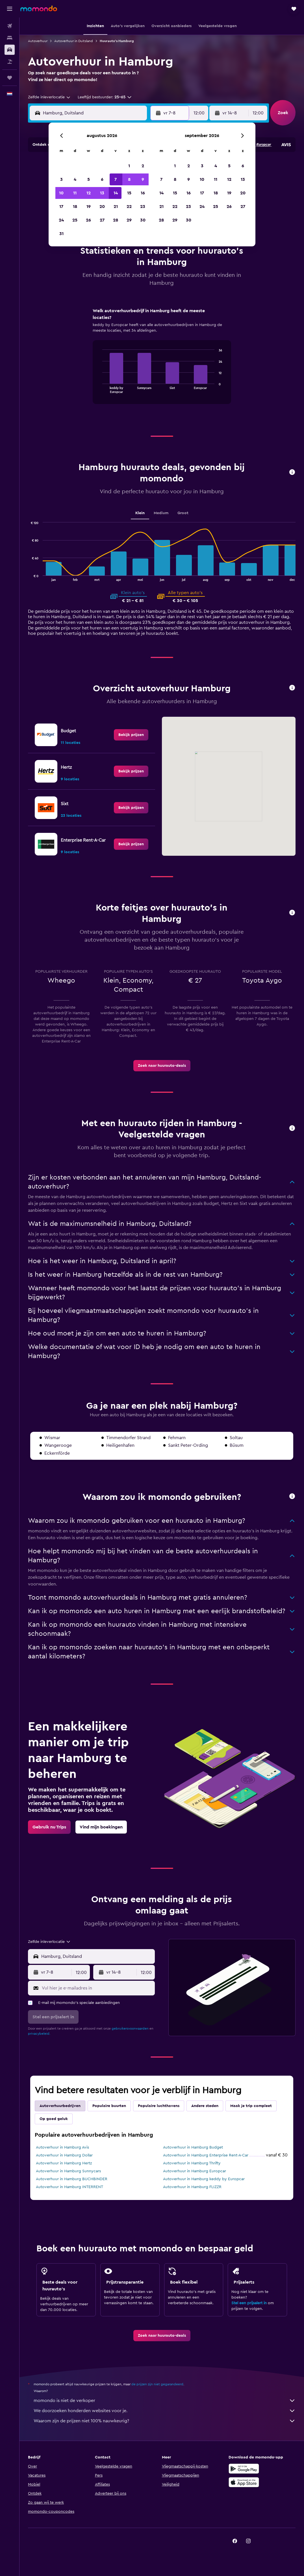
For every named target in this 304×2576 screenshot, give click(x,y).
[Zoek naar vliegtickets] (9, 26)
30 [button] (143, 220)
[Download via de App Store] (244, 2482)
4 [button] (75, 179)
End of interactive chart (99, 388)
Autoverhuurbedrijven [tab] (60, 2106)
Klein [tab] (140, 513)
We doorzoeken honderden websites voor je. (165, 2410)
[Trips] (9, 77)
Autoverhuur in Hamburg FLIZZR (192, 2187)
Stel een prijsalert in (249, 2303)
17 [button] (61, 206)
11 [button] (75, 193)
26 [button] (88, 220)
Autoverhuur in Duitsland (73, 41)
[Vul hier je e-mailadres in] (97, 1988)
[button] (9, 9)
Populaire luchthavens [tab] (158, 2106)
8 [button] (129, 179)
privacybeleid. (39, 2033)
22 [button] (129, 206)
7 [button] (115, 179)
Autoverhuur (37, 41)
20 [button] (102, 206)
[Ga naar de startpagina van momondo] (38, 8)
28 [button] (115, 220)
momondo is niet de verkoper (165, 2400)
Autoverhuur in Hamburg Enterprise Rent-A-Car (205, 2155)
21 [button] (116, 206)
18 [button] (75, 206)
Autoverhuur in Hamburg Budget (193, 2147)
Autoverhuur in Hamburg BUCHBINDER (71, 2179)
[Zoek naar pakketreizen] (9, 61)
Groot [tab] (182, 513)
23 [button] (142, 206)
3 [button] (61, 179)
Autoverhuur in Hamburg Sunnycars (68, 2171)
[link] (131, 734)
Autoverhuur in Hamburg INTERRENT (69, 2187)
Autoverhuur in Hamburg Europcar (194, 2171)
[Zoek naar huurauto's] (9, 49)
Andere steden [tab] (204, 2106)
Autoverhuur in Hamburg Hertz (64, 2163)
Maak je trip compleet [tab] (251, 2106)
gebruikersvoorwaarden (130, 2028)
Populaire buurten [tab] (109, 2106)
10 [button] (61, 193)
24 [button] (61, 220)
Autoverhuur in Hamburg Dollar (64, 2155)
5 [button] (88, 179)
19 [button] (88, 206)
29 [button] (129, 220)
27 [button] (102, 220)
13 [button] (102, 193)
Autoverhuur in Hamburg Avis (62, 2147)
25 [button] (74, 220)
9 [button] (143, 179)
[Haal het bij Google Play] (244, 2469)
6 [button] (102, 179)
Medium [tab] (161, 513)
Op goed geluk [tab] (54, 2119)
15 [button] (129, 193)
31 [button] (61, 233)
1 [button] (129, 166)
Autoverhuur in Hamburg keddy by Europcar (204, 2179)
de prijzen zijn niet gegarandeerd (157, 2384)
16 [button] (143, 193)
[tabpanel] (162, 361)
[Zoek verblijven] (9, 38)
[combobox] (49, 97)
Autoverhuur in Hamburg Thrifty (192, 2163)
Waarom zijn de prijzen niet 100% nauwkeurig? (165, 2421)
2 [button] (143, 166)
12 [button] (88, 193)
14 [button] (116, 193)
